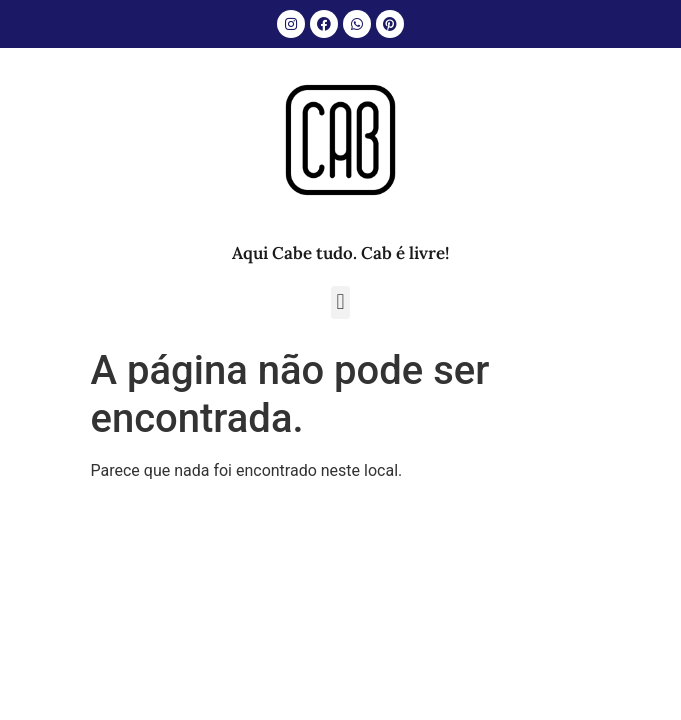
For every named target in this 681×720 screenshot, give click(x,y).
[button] (340, 302)
